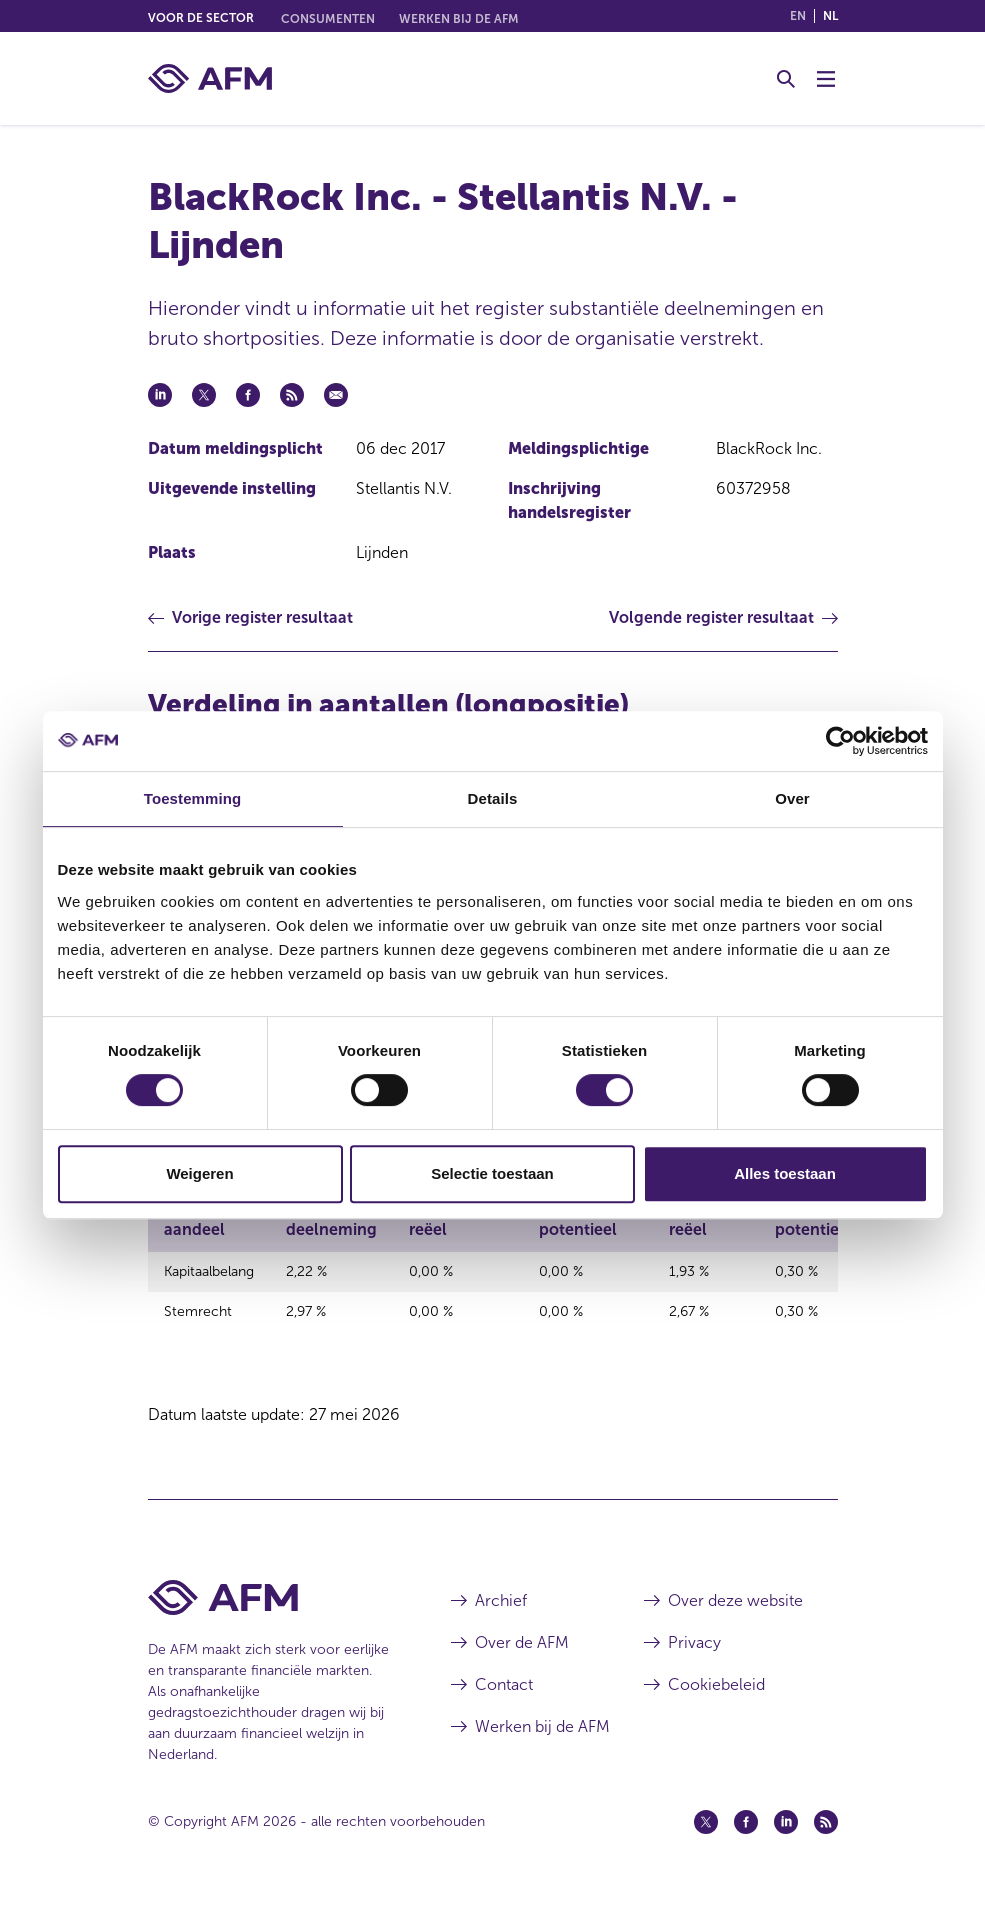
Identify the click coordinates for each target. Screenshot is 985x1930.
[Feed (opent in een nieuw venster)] (826, 1853)
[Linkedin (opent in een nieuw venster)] (786, 1853)
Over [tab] (792, 798)
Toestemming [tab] (193, 798)
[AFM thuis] (210, 78)
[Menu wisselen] (826, 79)
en (798, 16)
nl (830, 16)
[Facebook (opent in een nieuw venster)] (746, 1853)
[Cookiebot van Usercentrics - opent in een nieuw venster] (840, 741)
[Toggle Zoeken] (786, 79)
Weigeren (199, 1173)
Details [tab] (493, 798)
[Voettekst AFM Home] (270, 1628)
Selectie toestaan (492, 1173)
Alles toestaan (785, 1173)
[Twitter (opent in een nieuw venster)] (706, 1853)
